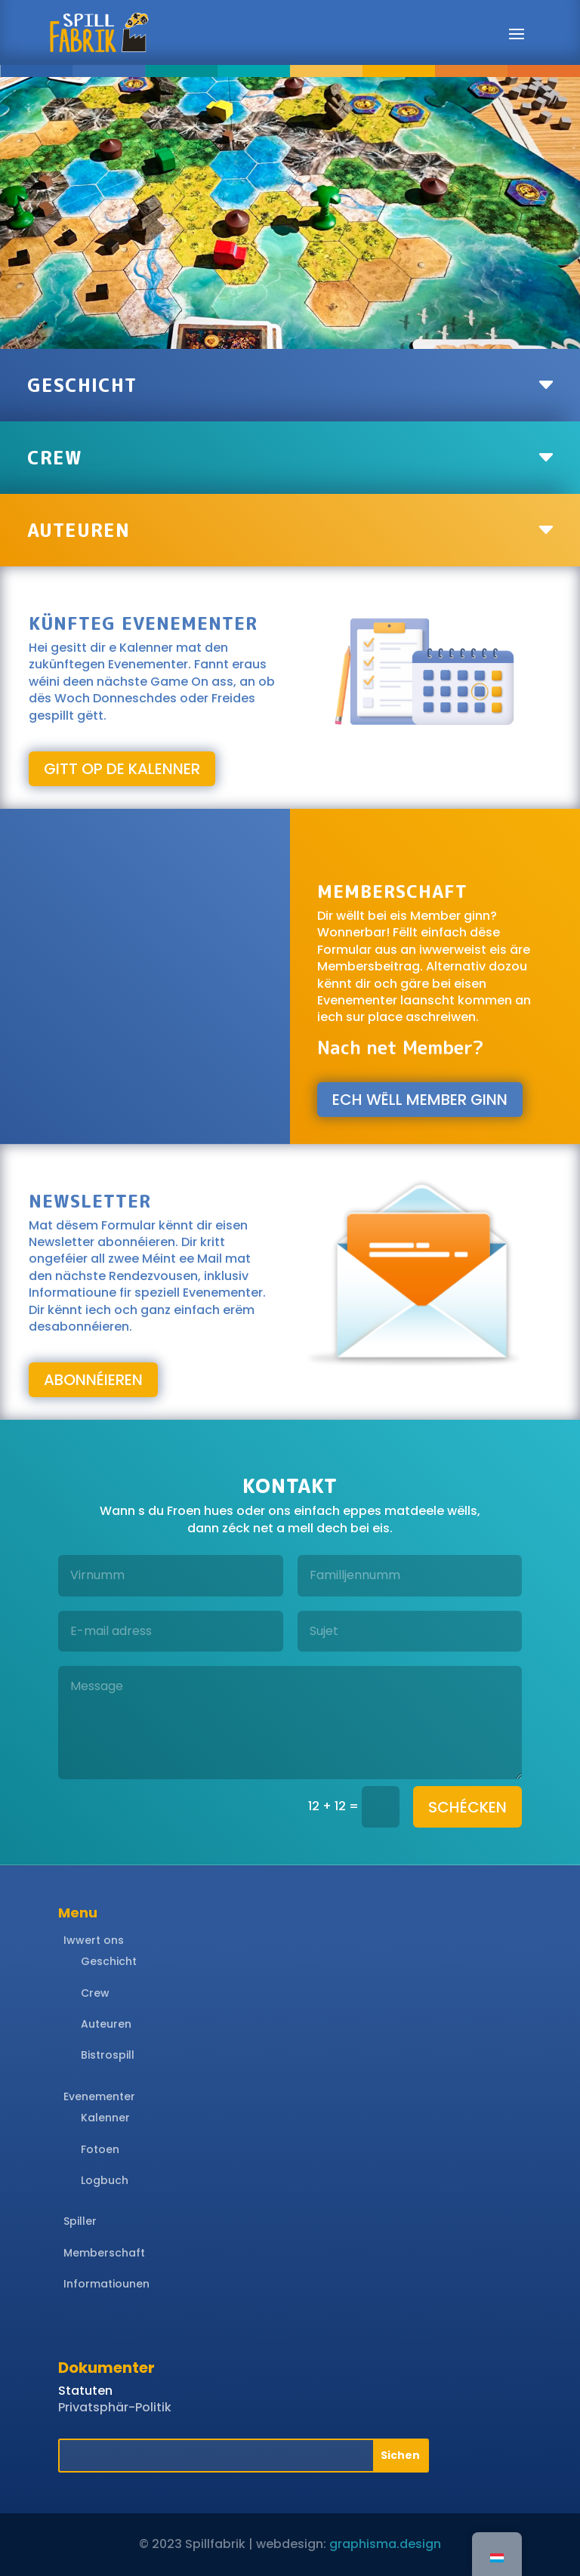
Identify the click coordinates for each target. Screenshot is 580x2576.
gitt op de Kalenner (122, 768)
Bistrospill (107, 2054)
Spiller (80, 2221)
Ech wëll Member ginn (420, 1099)
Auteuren (106, 2023)
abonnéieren (93, 1379)
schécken (467, 1807)
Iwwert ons (93, 1940)
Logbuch (104, 2180)
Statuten (85, 2390)
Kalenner (105, 2117)
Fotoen (100, 2149)
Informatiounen (106, 2283)
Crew (95, 1993)
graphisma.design (385, 2544)
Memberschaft (104, 2252)
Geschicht (109, 1961)
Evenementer (99, 2096)
